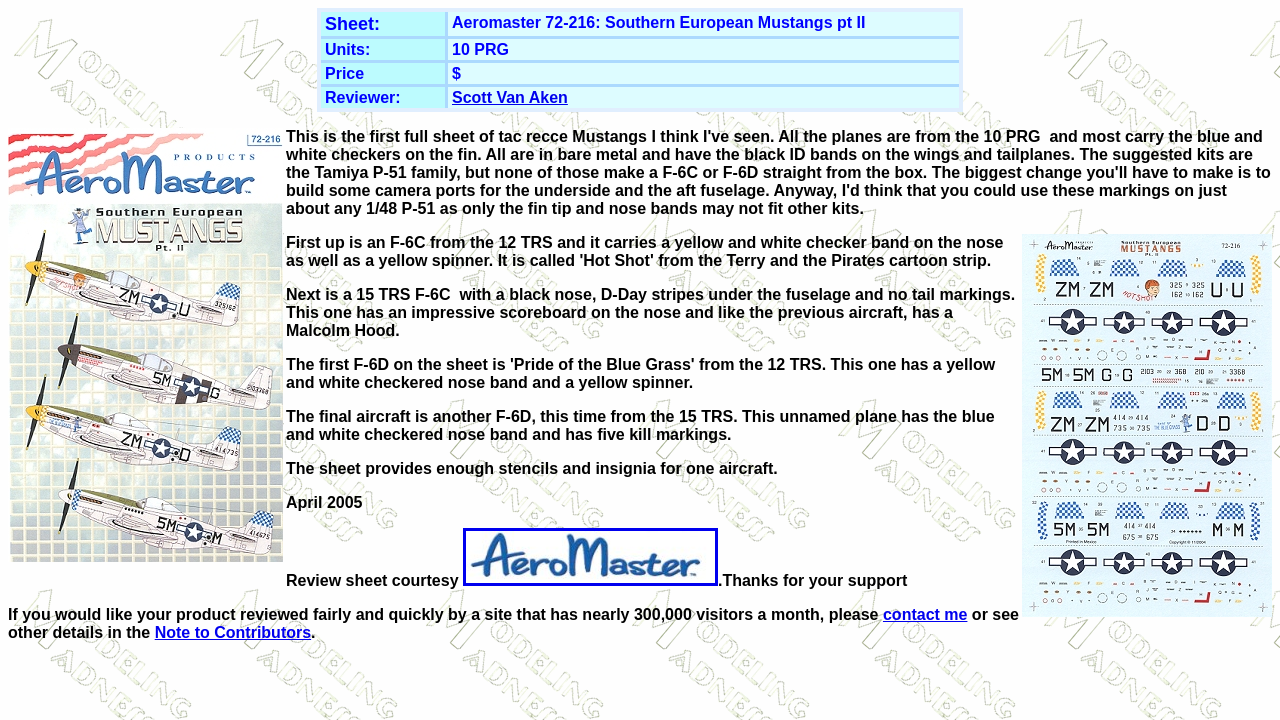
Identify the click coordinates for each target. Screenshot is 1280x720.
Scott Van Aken (510, 97)
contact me (925, 614)
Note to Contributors (233, 632)
